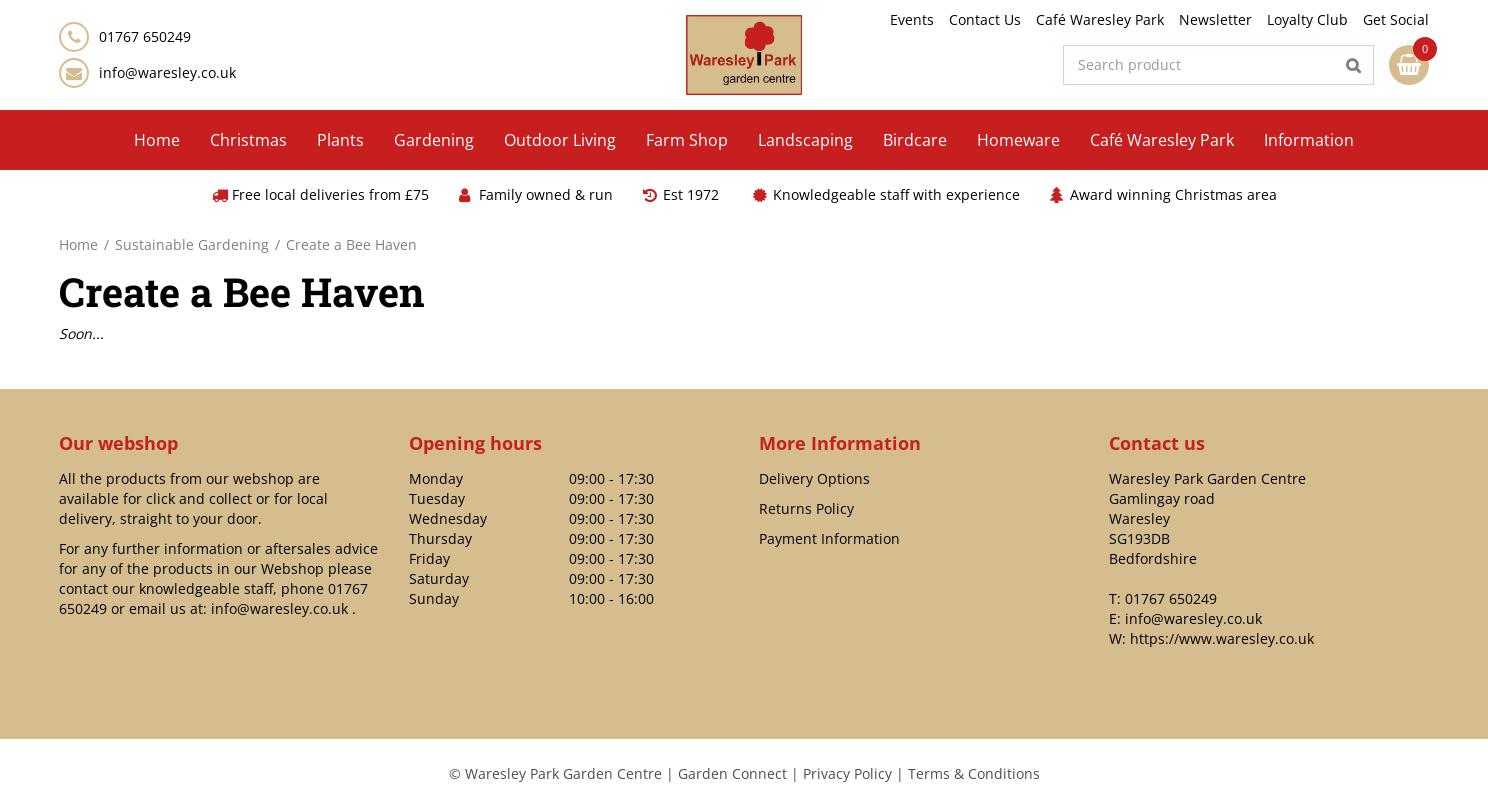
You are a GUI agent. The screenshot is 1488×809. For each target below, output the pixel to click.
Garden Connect (732, 773)
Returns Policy (806, 508)
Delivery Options (814, 478)
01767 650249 (1171, 598)
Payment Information (829, 538)
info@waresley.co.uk (167, 72)
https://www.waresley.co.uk (1222, 638)
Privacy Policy (847, 773)
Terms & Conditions (974, 773)
